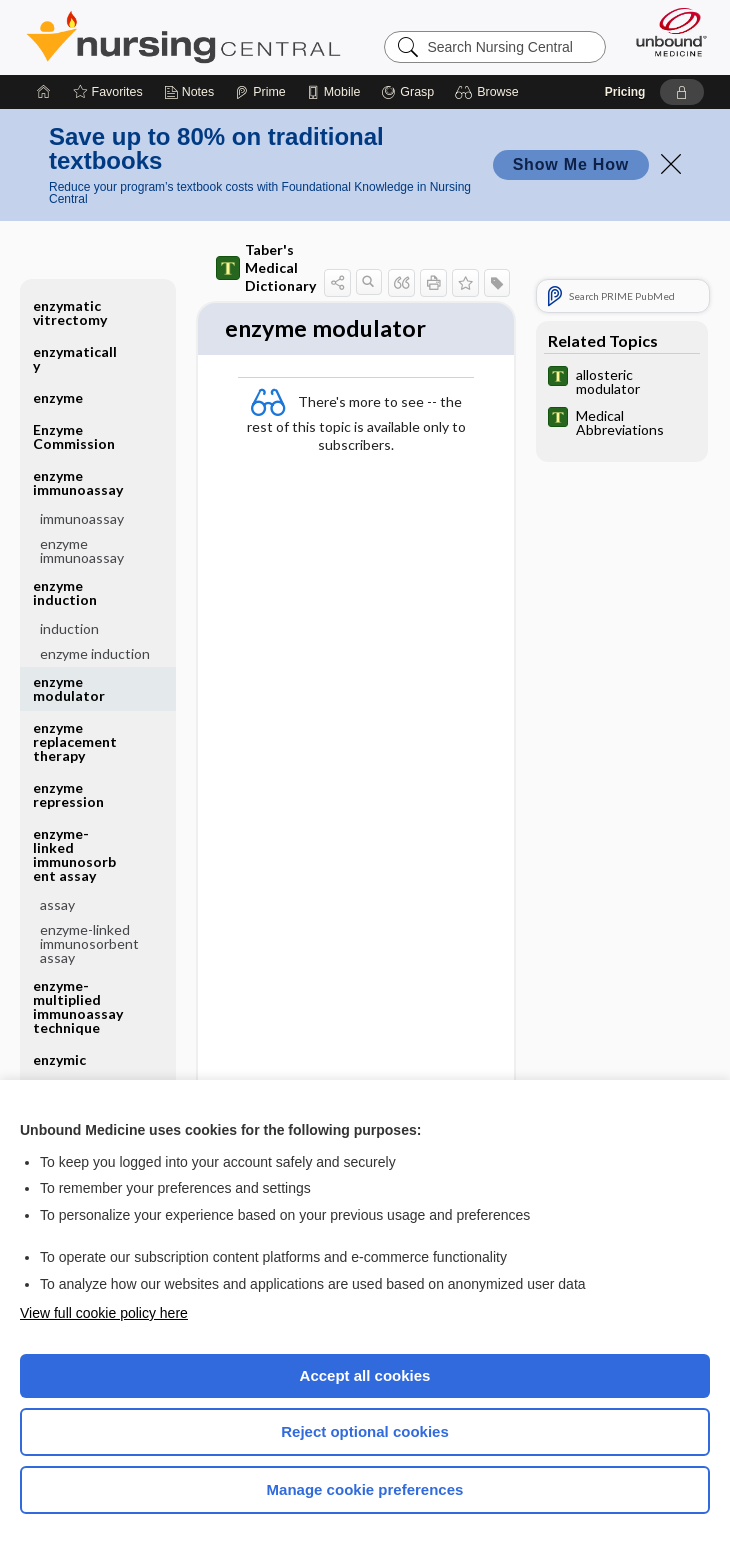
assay (57, 904)
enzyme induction (65, 592)
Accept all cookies (365, 1375)
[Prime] (260, 92)
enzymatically (75, 358)
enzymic (59, 1059)
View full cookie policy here (104, 1313)
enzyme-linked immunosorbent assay (74, 854)
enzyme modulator (69, 688)
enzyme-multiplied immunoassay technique (78, 1006)
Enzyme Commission (74, 436)
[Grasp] (407, 92)
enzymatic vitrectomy (70, 312)
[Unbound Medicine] (665, 32)
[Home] (44, 92)
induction (69, 628)
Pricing (625, 92)
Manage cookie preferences (365, 1489)
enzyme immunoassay (78, 482)
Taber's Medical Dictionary (266, 267)
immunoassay (82, 518)
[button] (489, 92)
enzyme (58, 397)
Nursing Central (183, 37)
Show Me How (571, 164)
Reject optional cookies (365, 1431)
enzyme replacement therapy (75, 741)
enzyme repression (68, 794)
